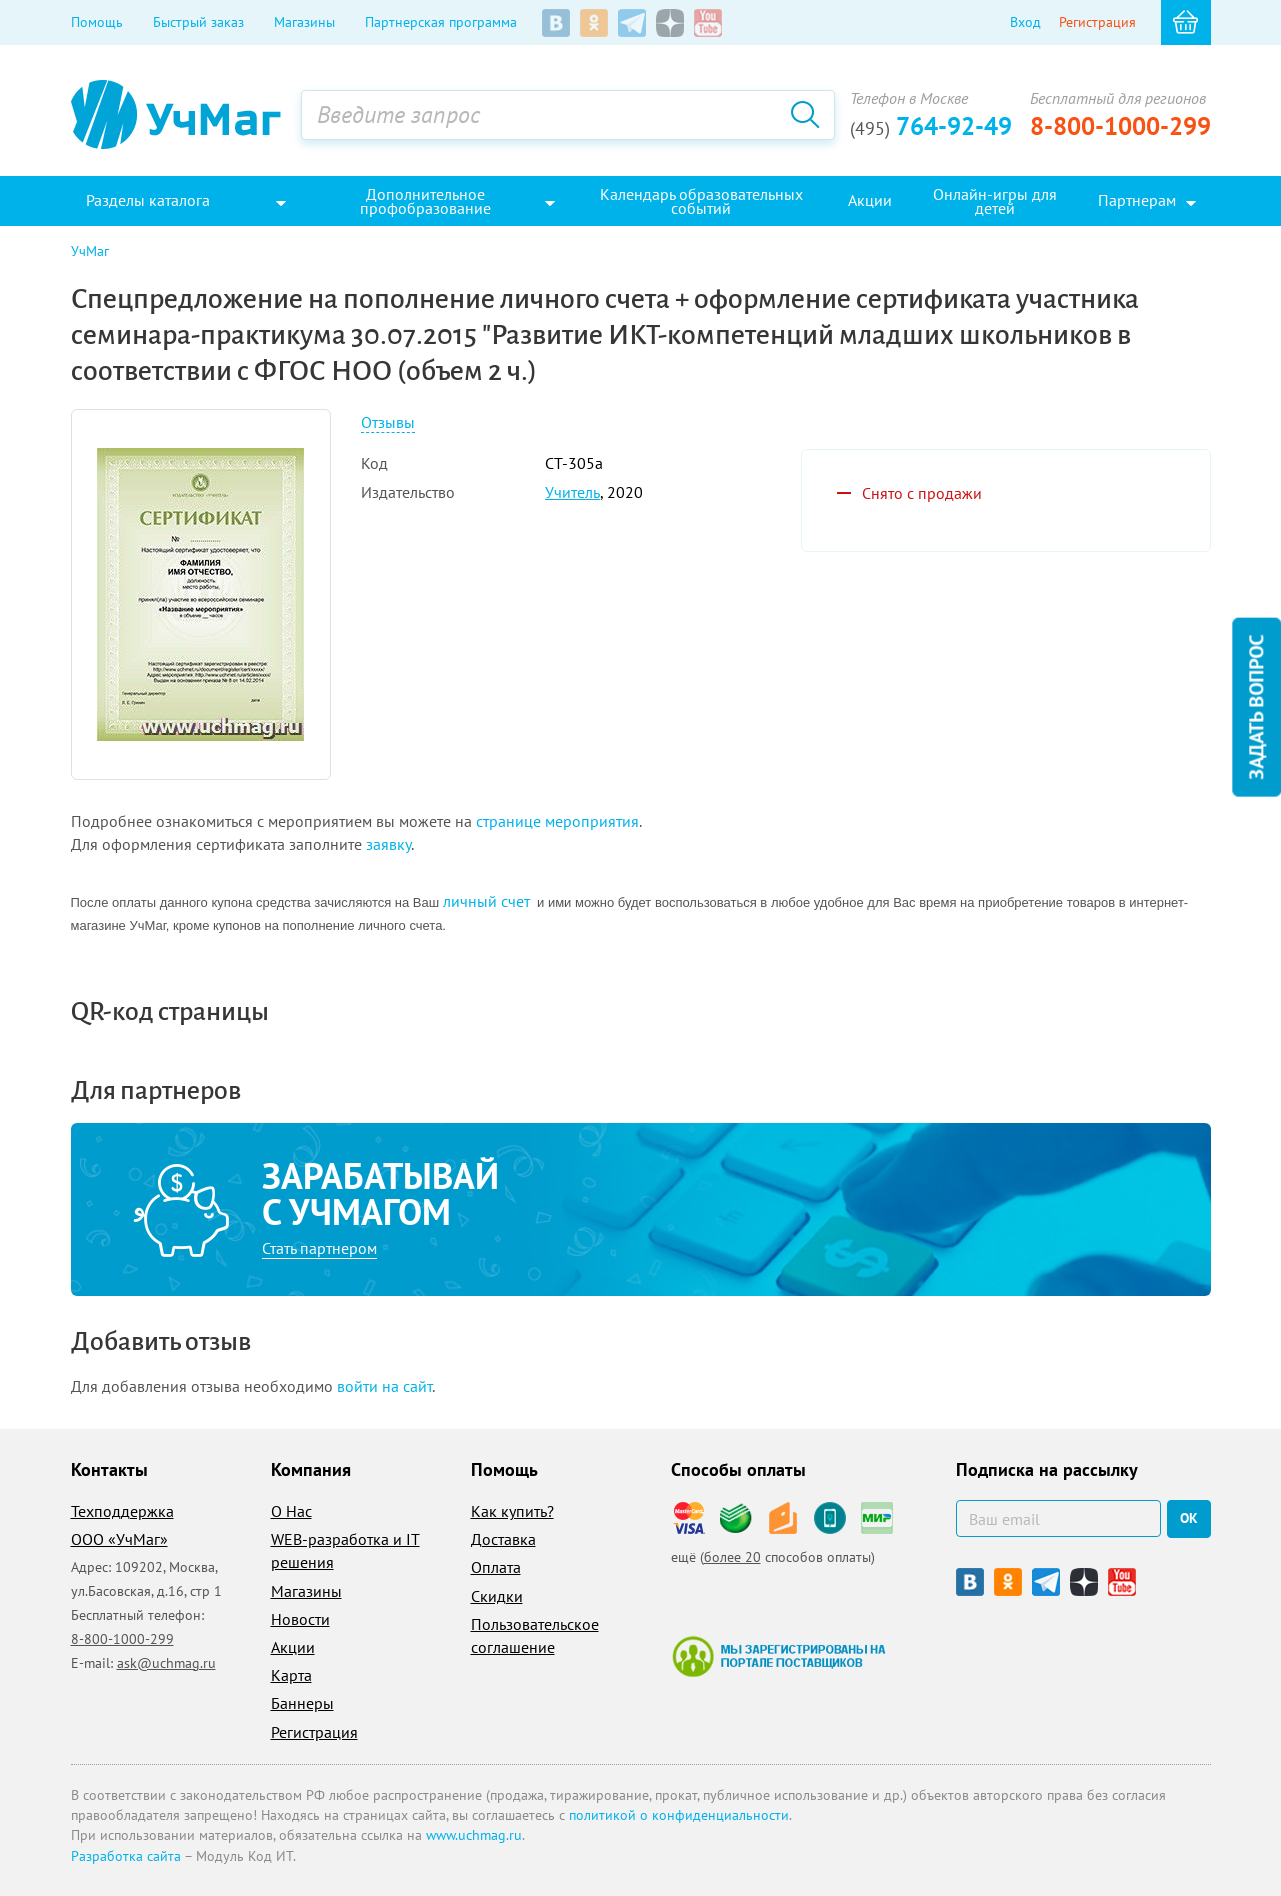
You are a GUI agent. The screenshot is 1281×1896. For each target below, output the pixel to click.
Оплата (496, 1567)
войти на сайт (384, 1386)
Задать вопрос (1256, 706)
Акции (293, 1647)
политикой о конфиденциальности (679, 1815)
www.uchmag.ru (474, 1835)
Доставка (503, 1539)
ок (1189, 1518)
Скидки (497, 1596)
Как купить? (512, 1511)
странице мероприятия (557, 821)
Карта (291, 1675)
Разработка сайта (126, 1856)
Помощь (97, 22)
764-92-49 (931, 126)
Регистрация (1097, 22)
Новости (300, 1619)
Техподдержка (122, 1511)
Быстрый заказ (198, 22)
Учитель (572, 492)
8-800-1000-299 (1120, 126)
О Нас (291, 1511)
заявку (388, 844)
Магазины (304, 22)
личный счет (486, 901)
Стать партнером (319, 1248)
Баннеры (302, 1703)
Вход (1025, 22)
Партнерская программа (441, 22)
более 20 (732, 1557)
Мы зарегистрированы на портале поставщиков (778, 1656)
